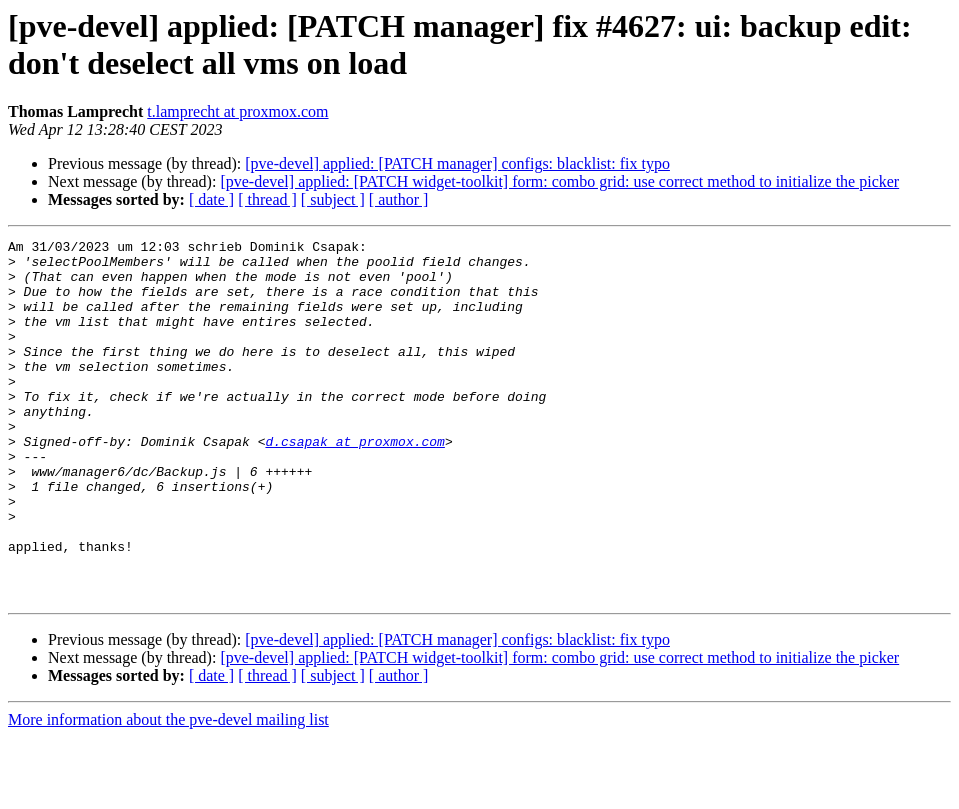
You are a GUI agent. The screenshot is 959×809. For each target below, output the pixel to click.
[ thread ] (267, 199)
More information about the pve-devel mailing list (168, 791)
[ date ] (211, 199)
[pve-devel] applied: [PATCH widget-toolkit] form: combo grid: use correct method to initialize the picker (559, 181)
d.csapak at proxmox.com (354, 483)
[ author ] (399, 199)
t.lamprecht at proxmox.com (237, 111)
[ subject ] (333, 199)
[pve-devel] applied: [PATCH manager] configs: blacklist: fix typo (457, 163)
